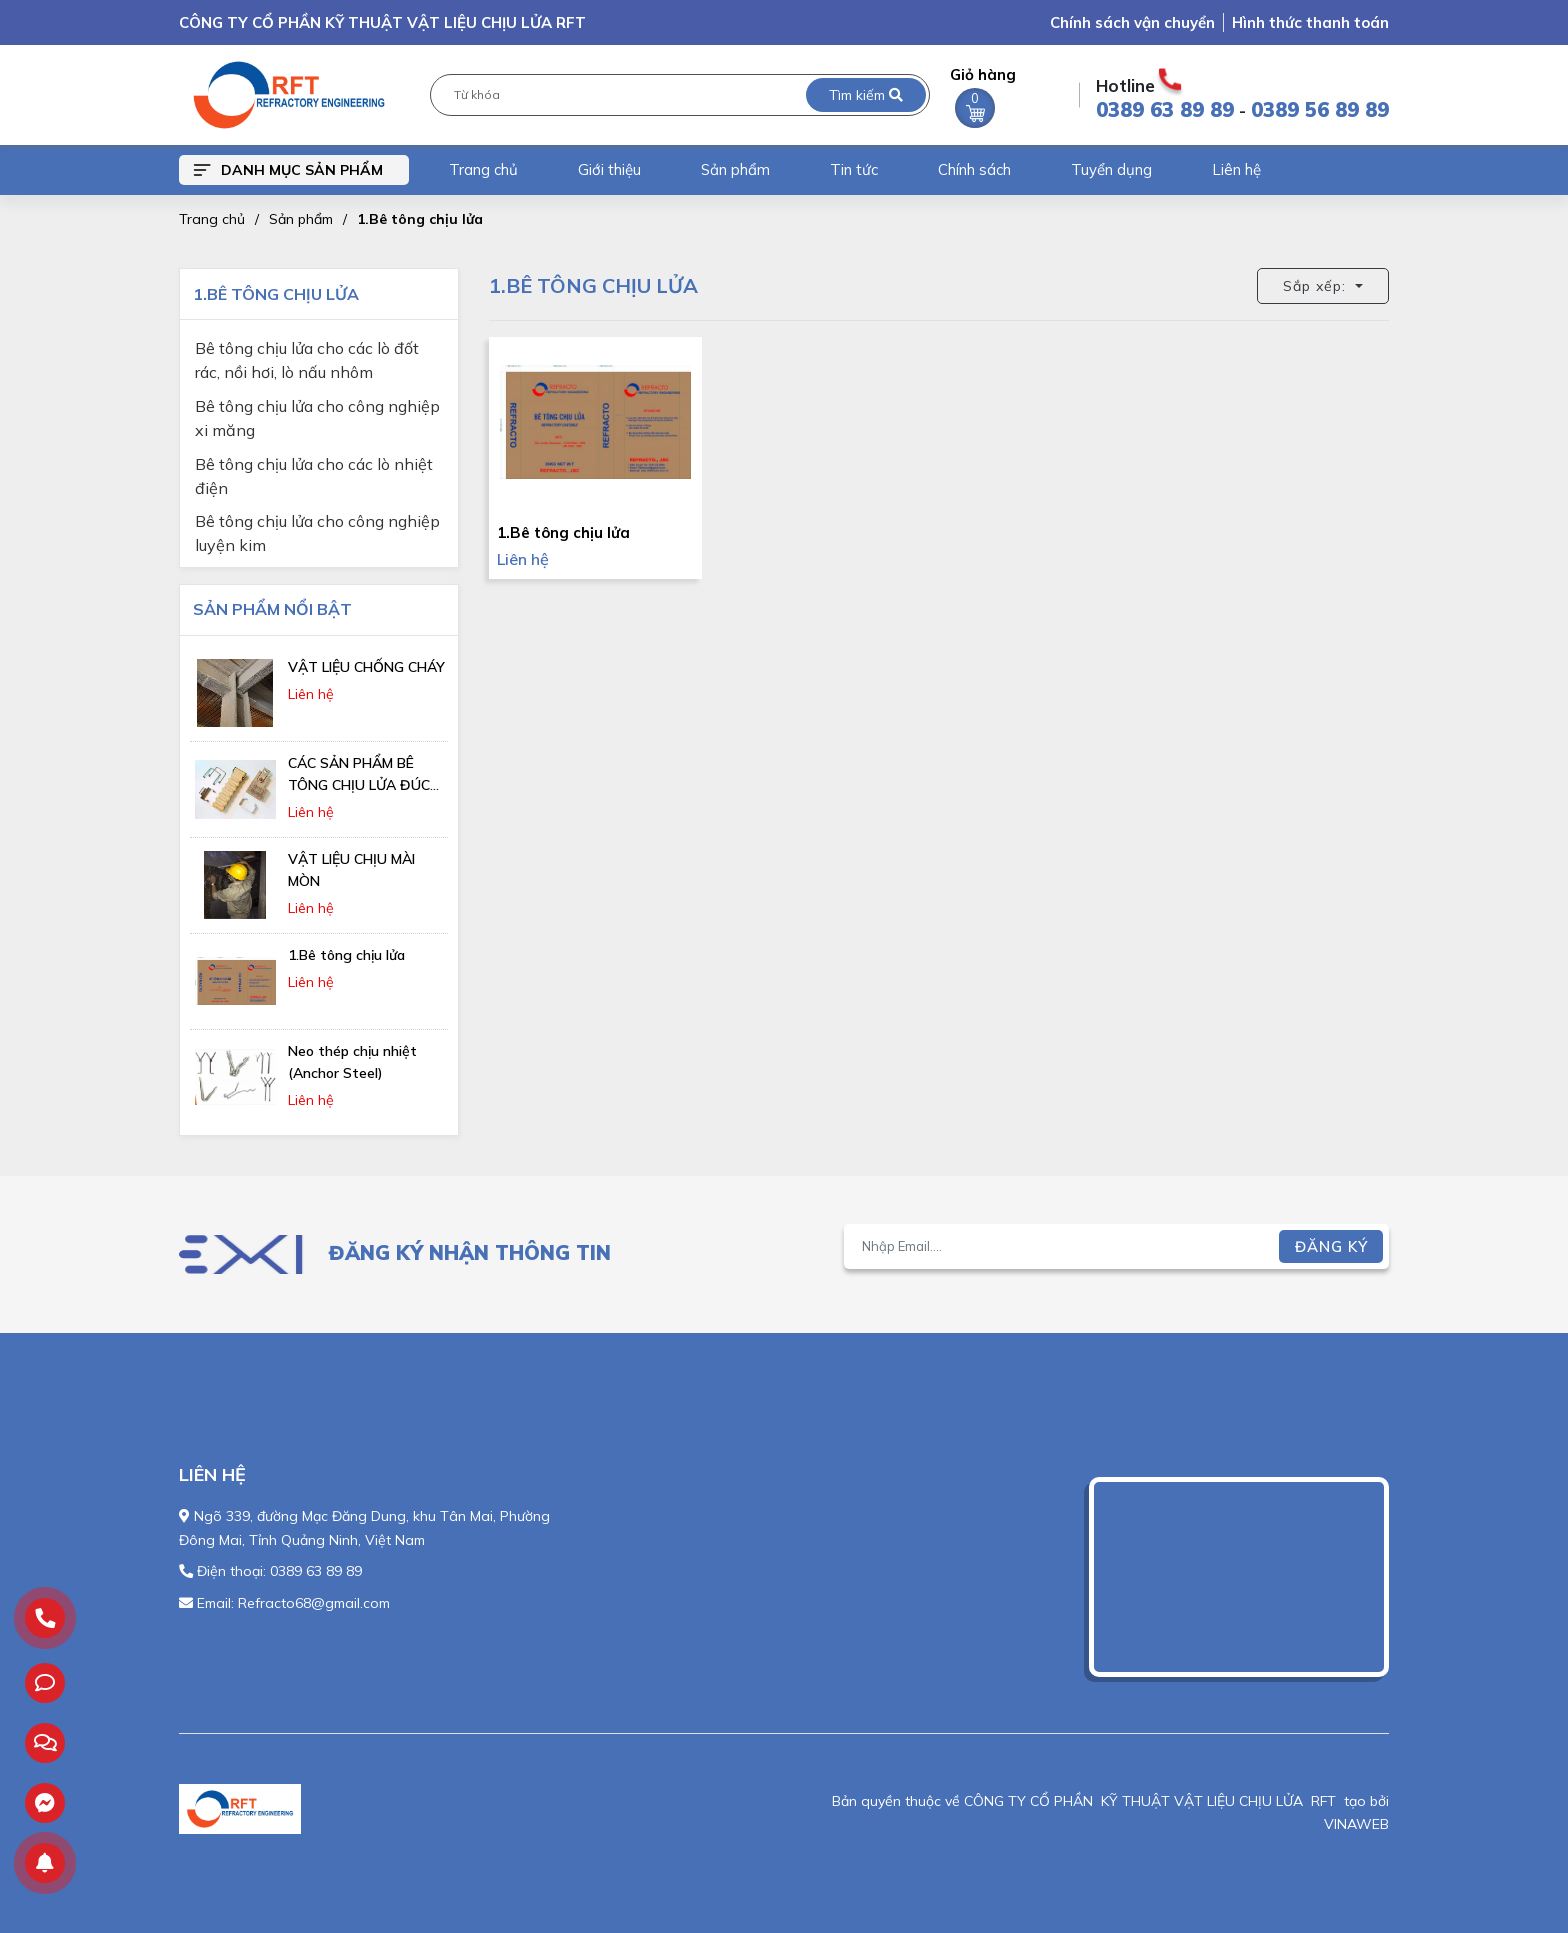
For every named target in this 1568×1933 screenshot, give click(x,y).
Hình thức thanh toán (1310, 22)
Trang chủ (483, 169)
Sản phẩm (735, 169)
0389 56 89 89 (1320, 109)
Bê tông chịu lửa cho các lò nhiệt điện (314, 466)
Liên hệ (1236, 169)
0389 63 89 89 (1165, 109)
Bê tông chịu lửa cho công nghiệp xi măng (317, 408)
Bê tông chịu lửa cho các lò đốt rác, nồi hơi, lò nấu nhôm (307, 350)
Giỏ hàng (983, 96)
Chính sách (974, 169)
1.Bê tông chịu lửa (420, 219)
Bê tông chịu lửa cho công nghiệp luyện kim (317, 523)
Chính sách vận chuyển (1132, 22)
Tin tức (854, 169)
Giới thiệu (609, 169)
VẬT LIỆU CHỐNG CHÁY (366, 667)
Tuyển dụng (1111, 169)
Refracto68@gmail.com (314, 1603)
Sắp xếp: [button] (1317, 286)
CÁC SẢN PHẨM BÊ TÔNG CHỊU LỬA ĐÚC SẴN (359, 785)
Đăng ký (1331, 1246)
